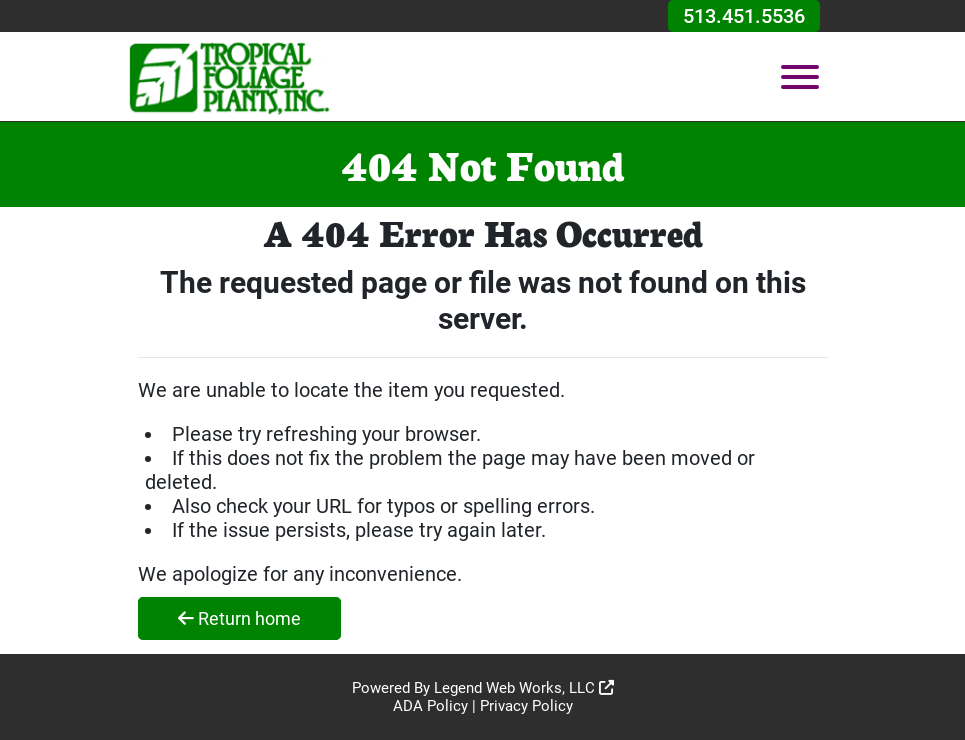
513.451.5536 (744, 16)
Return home (239, 618)
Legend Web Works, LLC (524, 688)
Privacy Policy (526, 706)
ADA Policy (430, 706)
